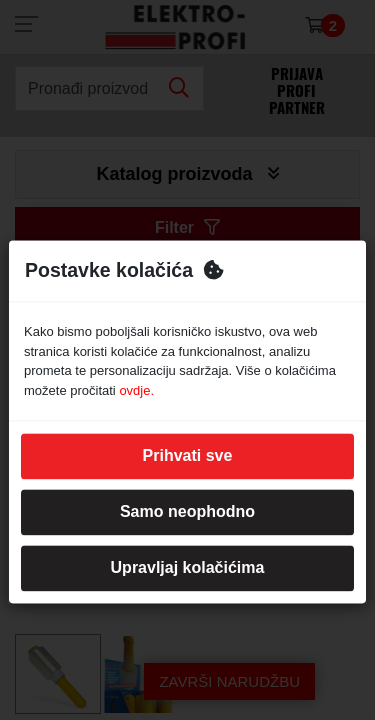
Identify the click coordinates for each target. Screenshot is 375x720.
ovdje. (136, 390)
